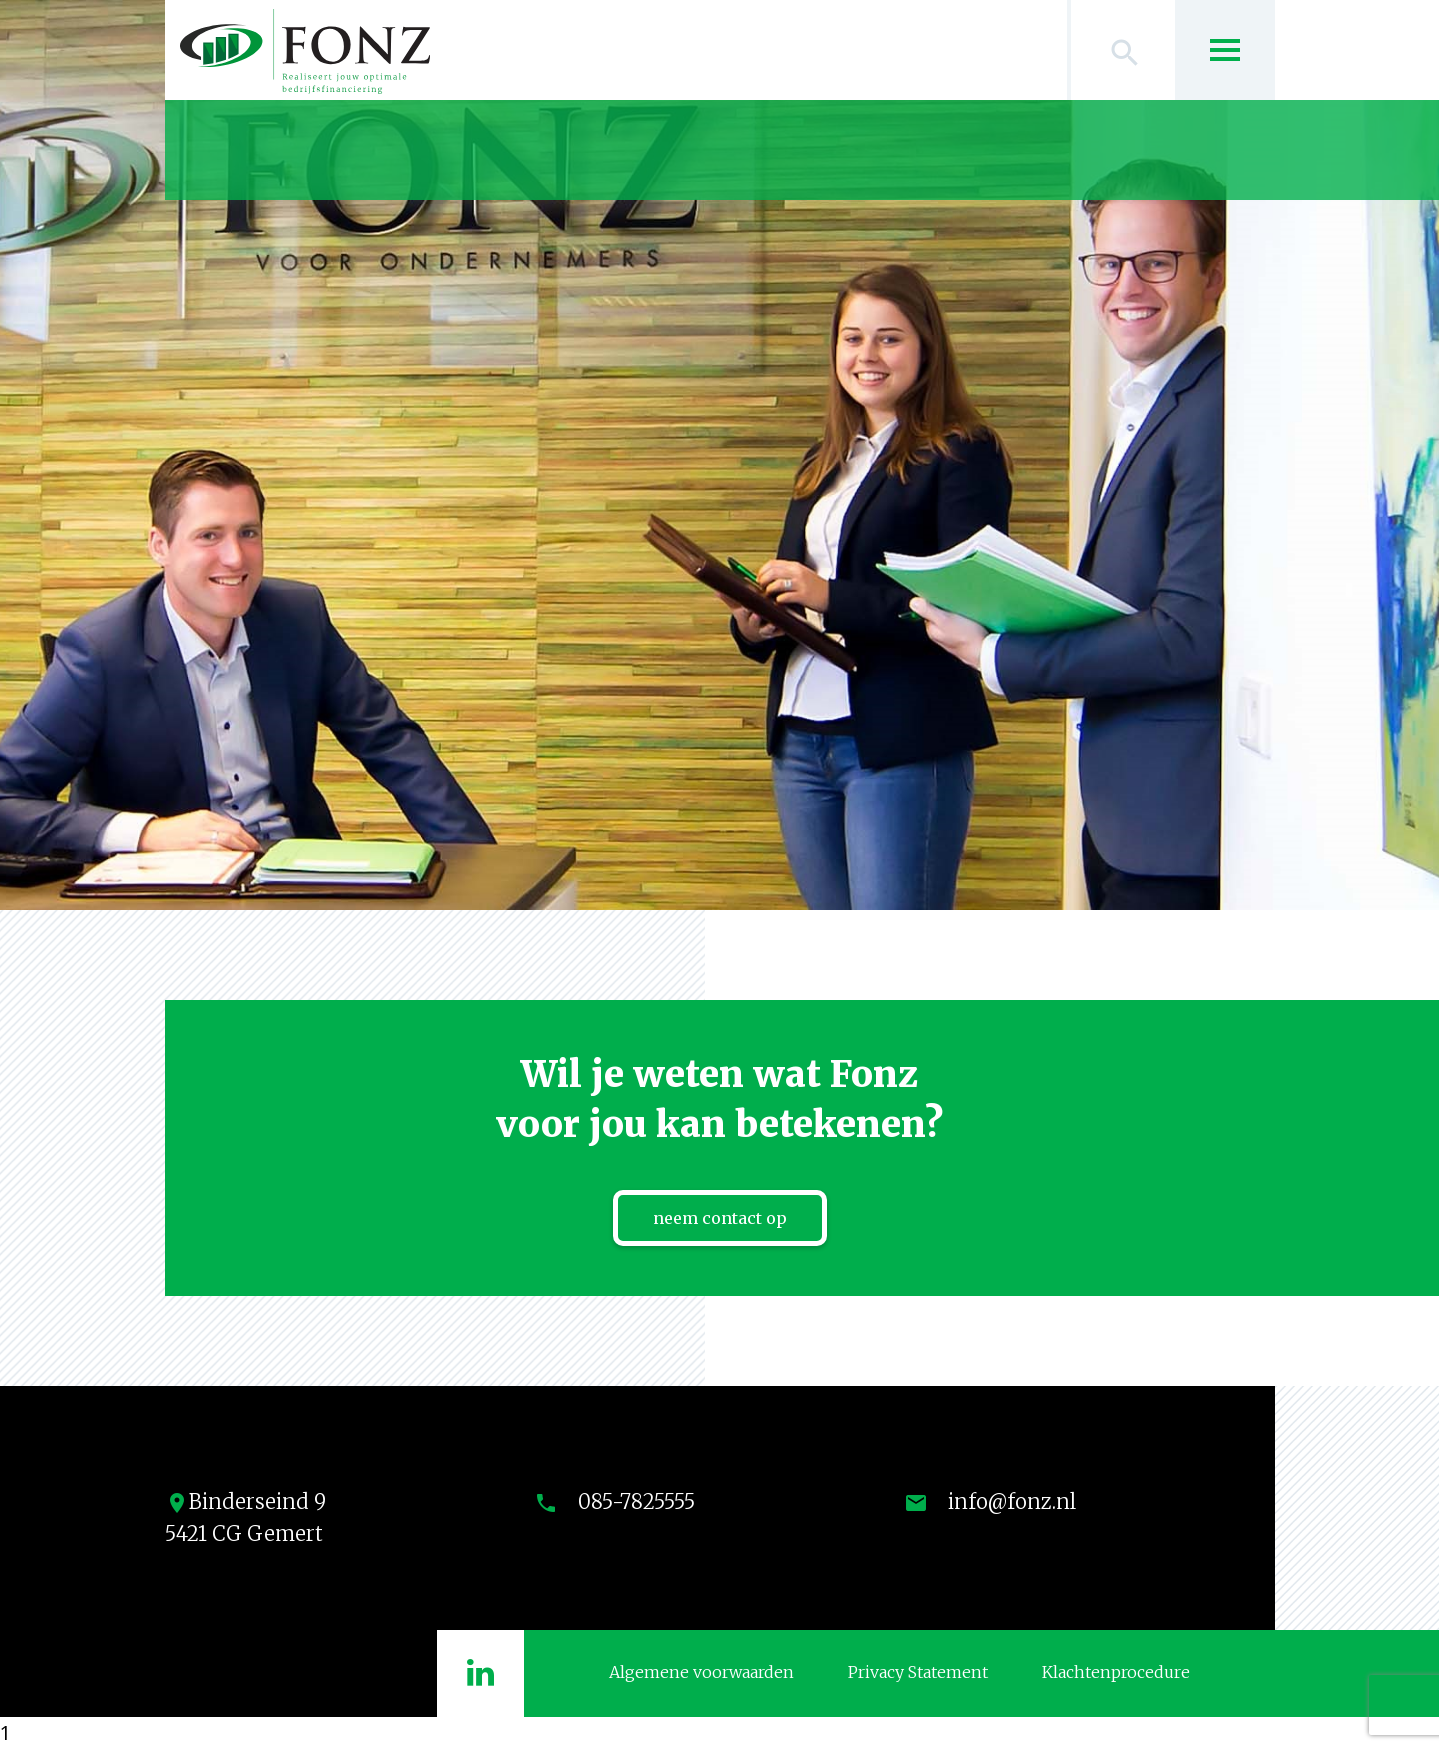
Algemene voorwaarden (701, 1672)
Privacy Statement (918, 1672)
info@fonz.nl (1012, 1501)
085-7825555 (636, 1501)
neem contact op (720, 1218)
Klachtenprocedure (1116, 1672)
